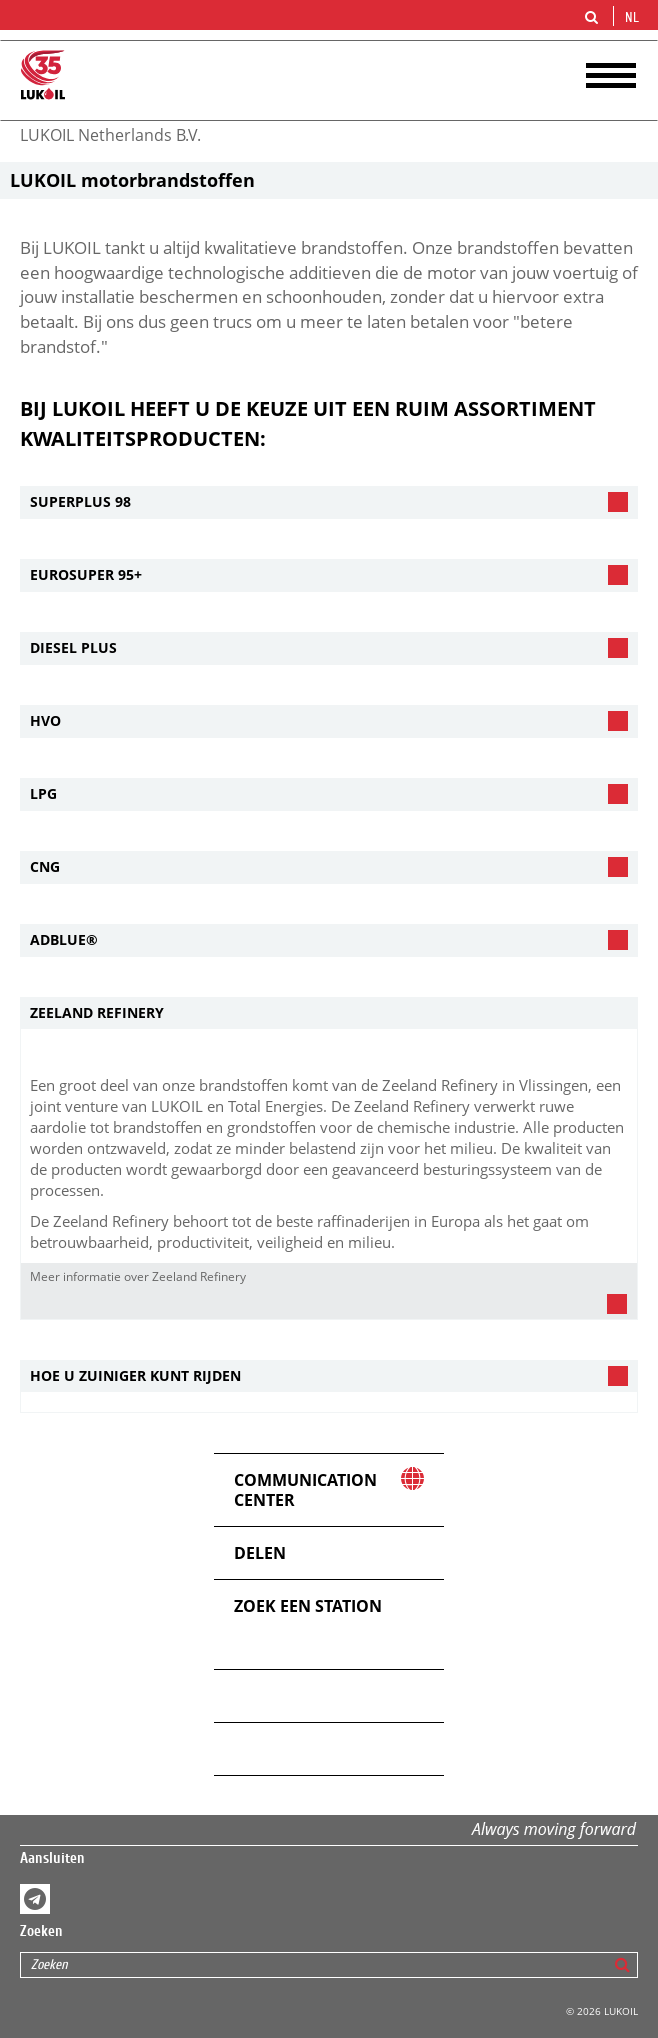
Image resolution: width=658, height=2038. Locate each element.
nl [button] (634, 18)
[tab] (329, 502)
